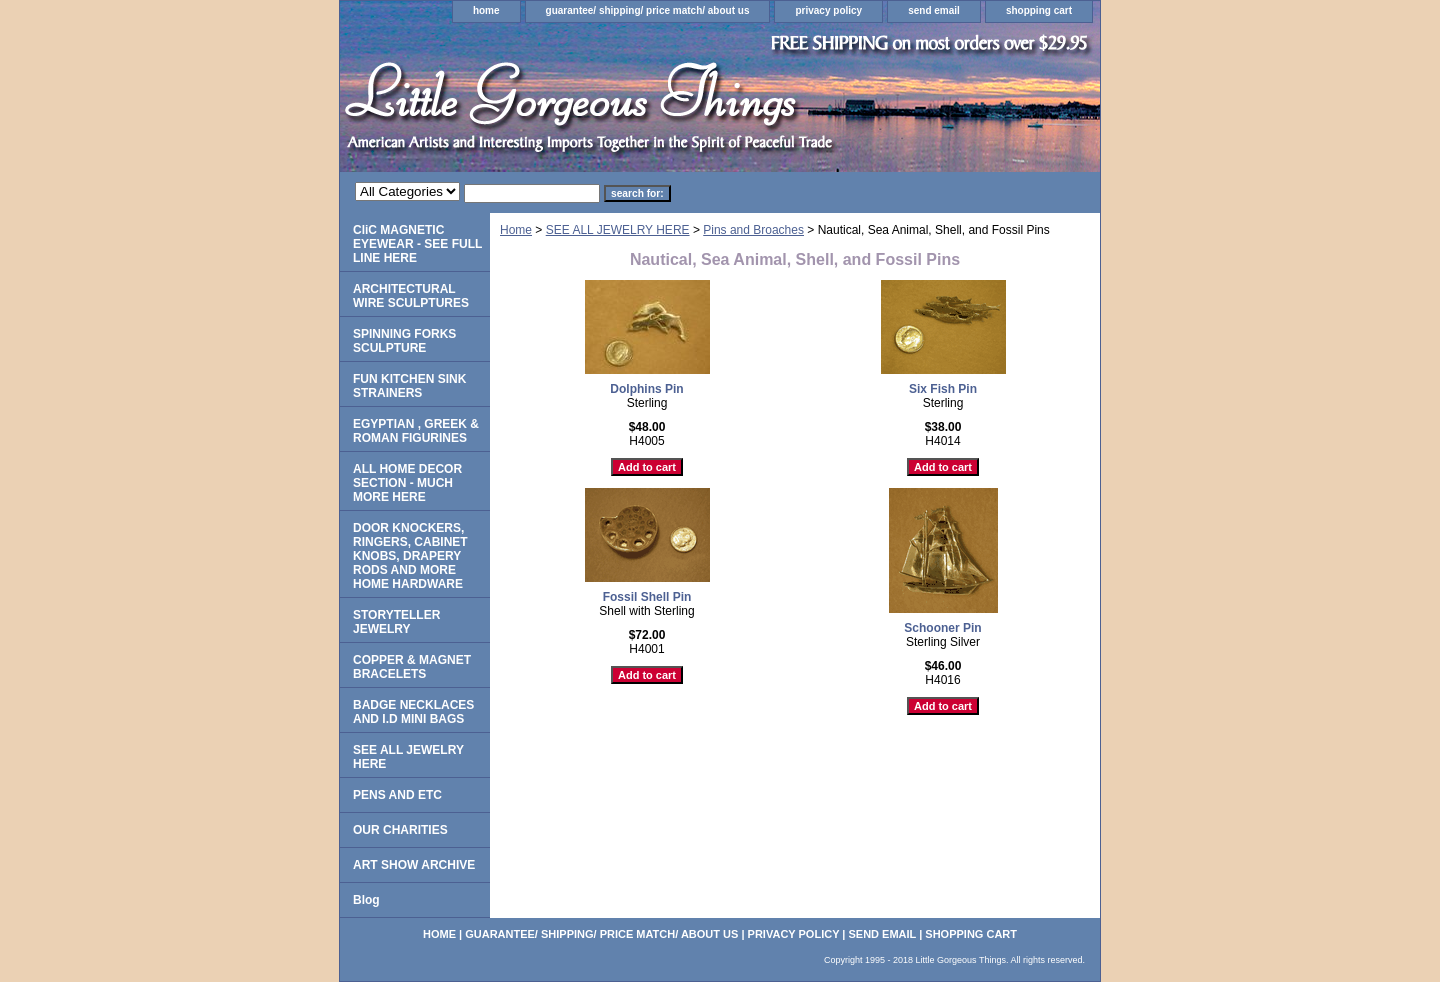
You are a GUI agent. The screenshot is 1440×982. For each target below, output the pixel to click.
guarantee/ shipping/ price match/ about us (648, 10)
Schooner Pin (942, 628)
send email (934, 10)
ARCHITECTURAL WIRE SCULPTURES (411, 296)
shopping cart (1039, 10)
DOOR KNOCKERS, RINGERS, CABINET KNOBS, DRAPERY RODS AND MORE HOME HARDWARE (410, 556)
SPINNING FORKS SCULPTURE (404, 341)
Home (516, 230)
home (486, 10)
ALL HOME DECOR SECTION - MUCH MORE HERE (407, 483)
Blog (366, 900)
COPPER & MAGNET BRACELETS (412, 667)
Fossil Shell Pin (647, 597)
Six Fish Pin (943, 389)
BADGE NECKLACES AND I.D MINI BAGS (413, 712)
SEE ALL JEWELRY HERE (618, 230)
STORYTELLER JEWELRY (396, 622)
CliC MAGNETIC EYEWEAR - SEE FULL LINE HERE (417, 244)
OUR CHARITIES (400, 830)
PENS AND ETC (397, 795)
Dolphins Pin (646, 389)
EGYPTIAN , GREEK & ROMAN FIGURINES (416, 431)
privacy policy (828, 10)
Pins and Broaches (753, 230)
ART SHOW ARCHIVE (414, 865)
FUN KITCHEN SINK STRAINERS (409, 386)
